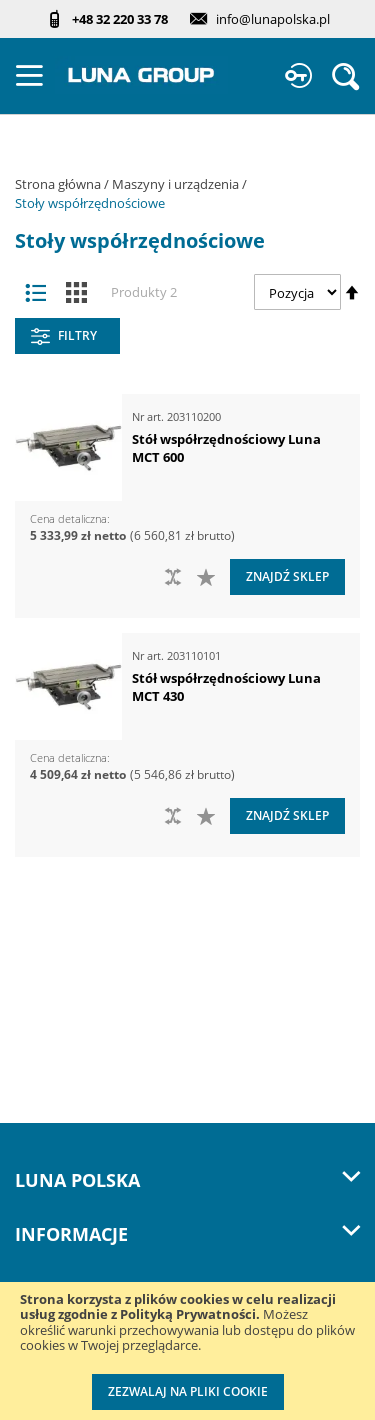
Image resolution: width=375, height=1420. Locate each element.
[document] (187, 1351)
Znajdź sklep (287, 576)
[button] (208, 577)
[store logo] (141, 75)
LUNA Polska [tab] (187, 1180)
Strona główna (59, 184)
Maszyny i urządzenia (177, 184)
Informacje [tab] (187, 1234)
